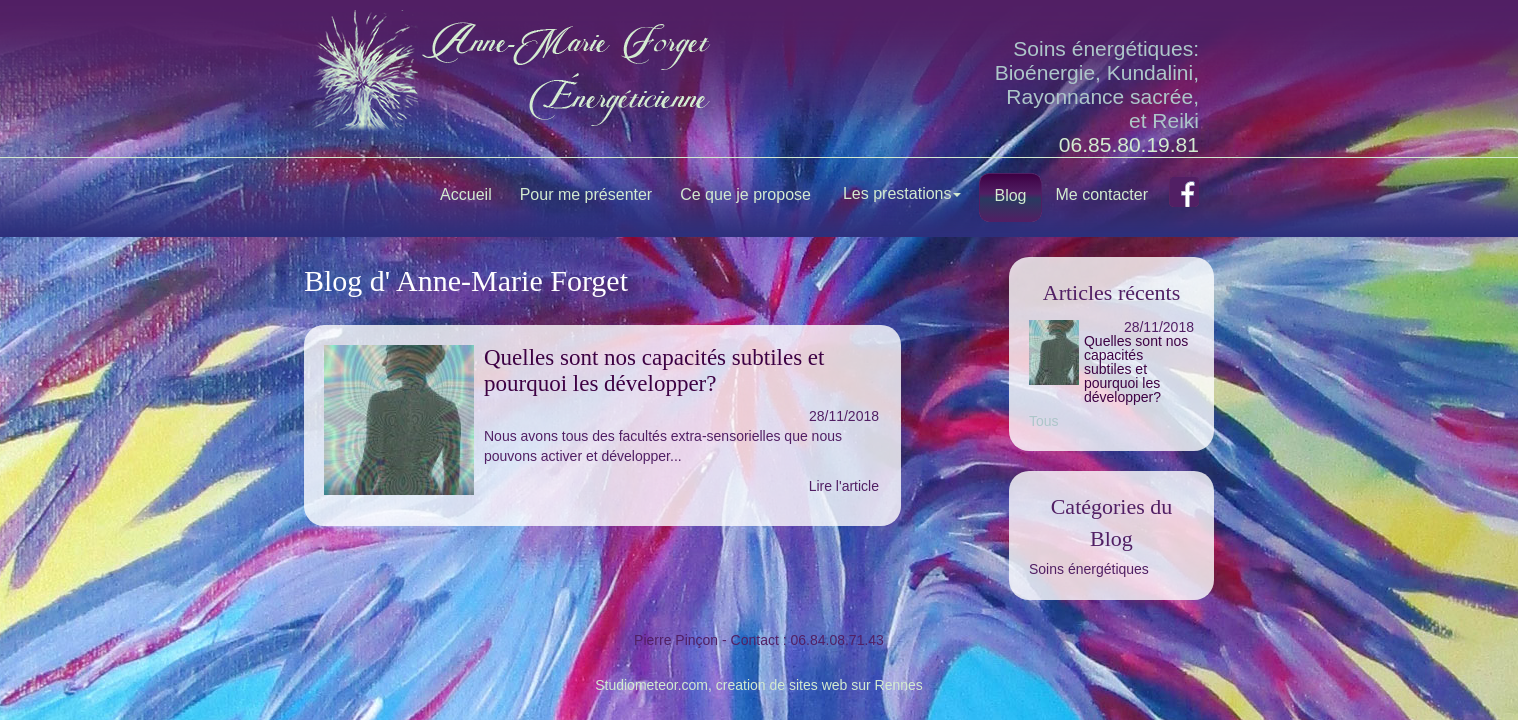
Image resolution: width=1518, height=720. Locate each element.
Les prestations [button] (902, 193)
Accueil (466, 194)
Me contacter (1102, 194)
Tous (1044, 421)
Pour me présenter (586, 194)
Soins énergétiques (1089, 569)
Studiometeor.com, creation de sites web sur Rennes (759, 685)
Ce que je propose (745, 194)
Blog (1010, 195)
